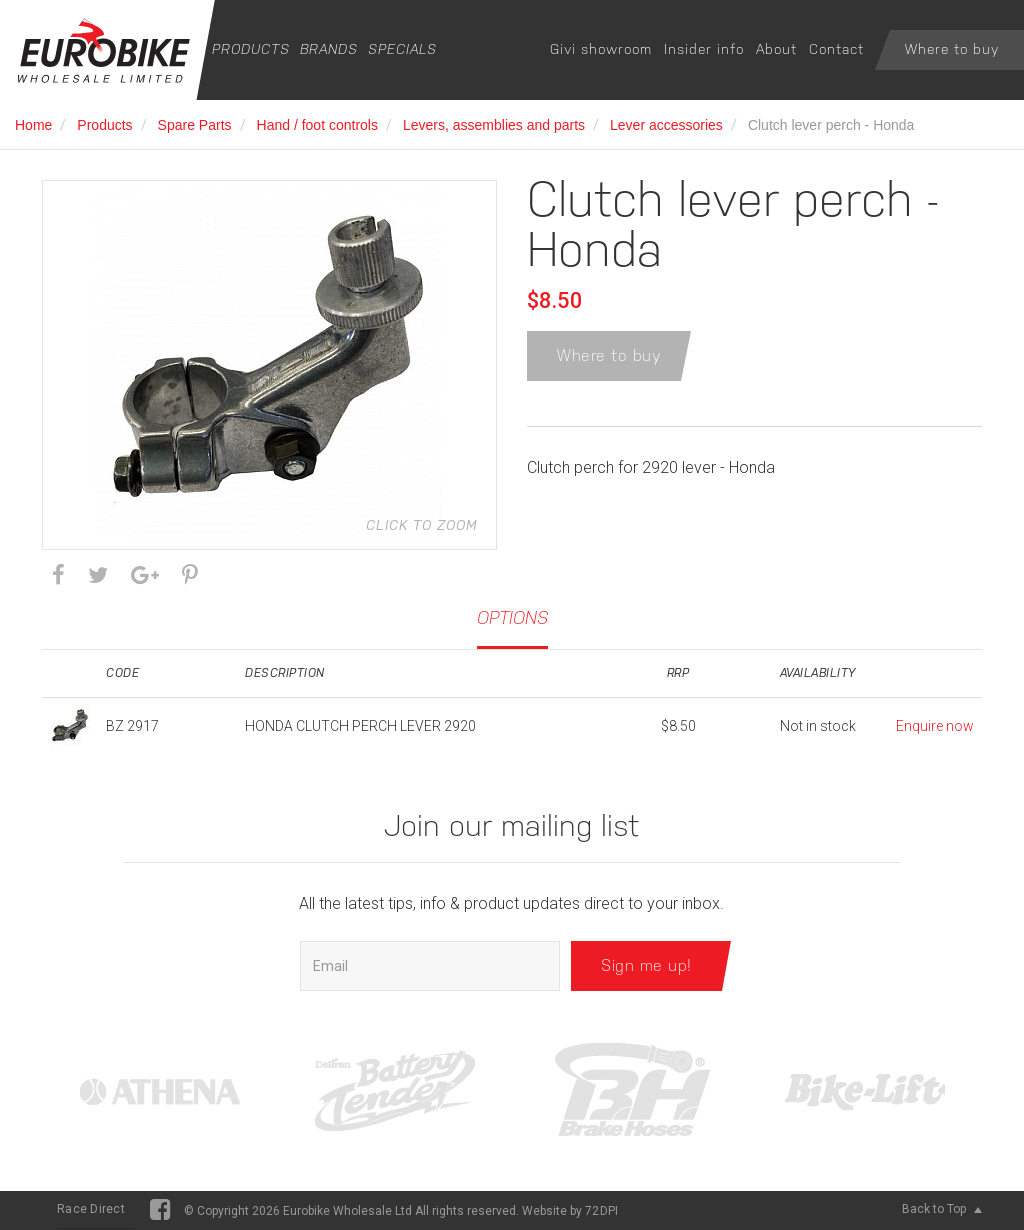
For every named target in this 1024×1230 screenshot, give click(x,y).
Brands (329, 49)
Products (251, 49)
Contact (836, 49)
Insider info (704, 49)
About (776, 49)
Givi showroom (601, 49)
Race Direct (91, 1209)
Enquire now (935, 726)
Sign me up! (646, 965)
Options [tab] (512, 617)
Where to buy (952, 49)
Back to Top (942, 1209)
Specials (402, 49)
